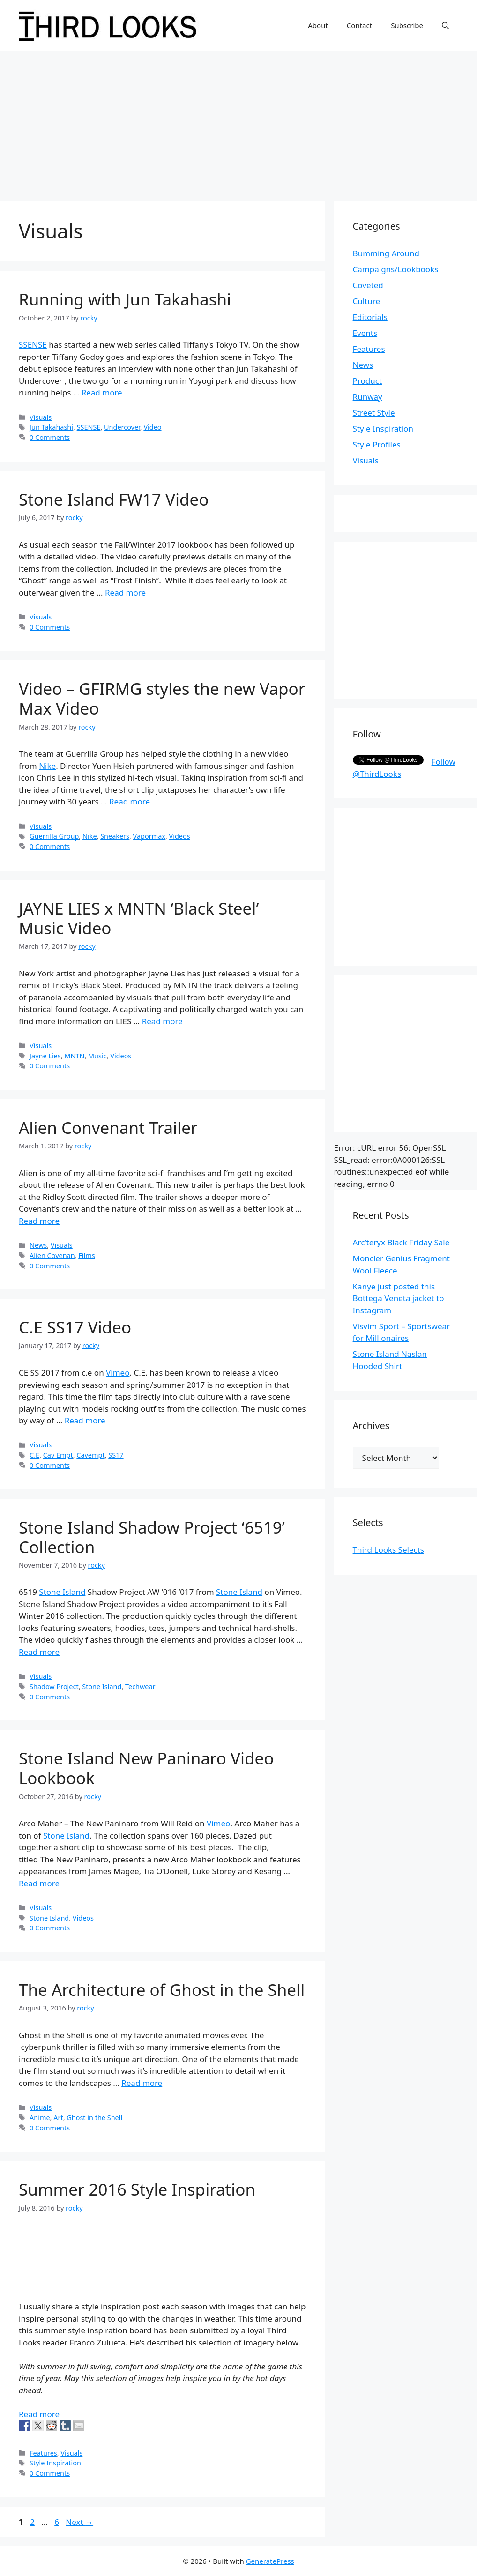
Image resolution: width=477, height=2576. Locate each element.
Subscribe (407, 25)
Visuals (41, 417)
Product (367, 380)
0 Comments (50, 437)
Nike (47, 765)
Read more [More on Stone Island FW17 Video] (125, 592)
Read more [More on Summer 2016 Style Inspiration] (39, 2414)
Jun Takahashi (51, 427)
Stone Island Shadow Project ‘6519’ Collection (152, 1537)
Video (152, 427)
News (38, 1245)
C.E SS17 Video (75, 1327)
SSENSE (33, 344)
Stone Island (62, 1591)
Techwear (140, 1686)
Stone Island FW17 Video (114, 499)
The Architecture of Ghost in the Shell (162, 1990)
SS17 (115, 1455)
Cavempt (90, 1455)
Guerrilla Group (54, 836)
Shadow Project (54, 1686)
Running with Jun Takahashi (125, 299)
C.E (34, 1455)
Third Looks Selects (388, 1549)
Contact (359, 25)
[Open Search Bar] (445, 25)
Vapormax (149, 836)
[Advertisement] (238, 120)
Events (365, 333)
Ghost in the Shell (94, 2117)
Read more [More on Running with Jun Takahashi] (102, 392)
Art (58, 2117)
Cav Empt (58, 1455)
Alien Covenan (52, 1255)
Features (43, 2453)
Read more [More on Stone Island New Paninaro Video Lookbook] (39, 1883)
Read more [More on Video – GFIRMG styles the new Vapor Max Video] (129, 801)
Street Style (374, 412)
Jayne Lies (45, 1055)
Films (86, 1255)
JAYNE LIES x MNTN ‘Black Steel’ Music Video (139, 918)
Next (79, 2521)
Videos (179, 836)
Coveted (368, 285)
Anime (40, 2117)
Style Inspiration (55, 2462)
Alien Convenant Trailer (108, 1128)
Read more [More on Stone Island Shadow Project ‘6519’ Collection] (39, 1651)
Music (97, 1055)
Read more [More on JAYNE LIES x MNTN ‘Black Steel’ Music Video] (162, 1021)
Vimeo (117, 1372)
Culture (366, 301)
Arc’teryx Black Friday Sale (401, 1242)
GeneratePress (270, 2561)
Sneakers (114, 836)
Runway (367, 396)
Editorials (370, 317)
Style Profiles (377, 444)
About (318, 25)
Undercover (122, 427)
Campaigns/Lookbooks (396, 269)
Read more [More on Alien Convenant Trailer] (39, 1220)
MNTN (74, 1055)
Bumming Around (386, 253)
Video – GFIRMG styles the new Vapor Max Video (162, 698)
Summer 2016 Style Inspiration (137, 2189)
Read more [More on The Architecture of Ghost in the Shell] (141, 2082)
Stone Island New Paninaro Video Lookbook (146, 1768)
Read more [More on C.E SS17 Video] (85, 1420)
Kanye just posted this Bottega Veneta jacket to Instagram (398, 1298)
